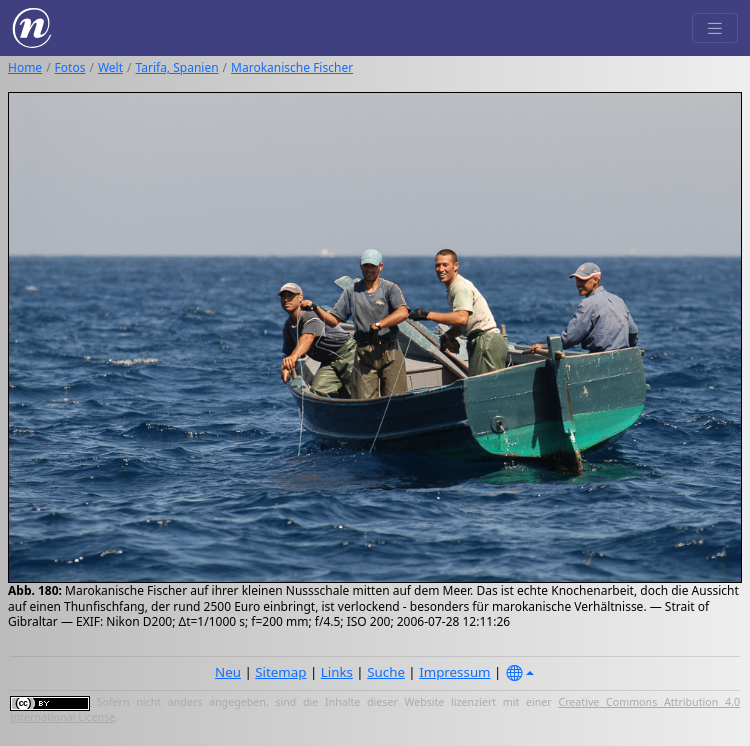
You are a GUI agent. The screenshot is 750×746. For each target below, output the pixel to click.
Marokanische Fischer (292, 67)
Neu (228, 672)
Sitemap (280, 672)
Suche (386, 672)
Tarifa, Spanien (177, 67)
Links (337, 672)
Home (25, 67)
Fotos (70, 67)
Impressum (454, 672)
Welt (110, 67)
